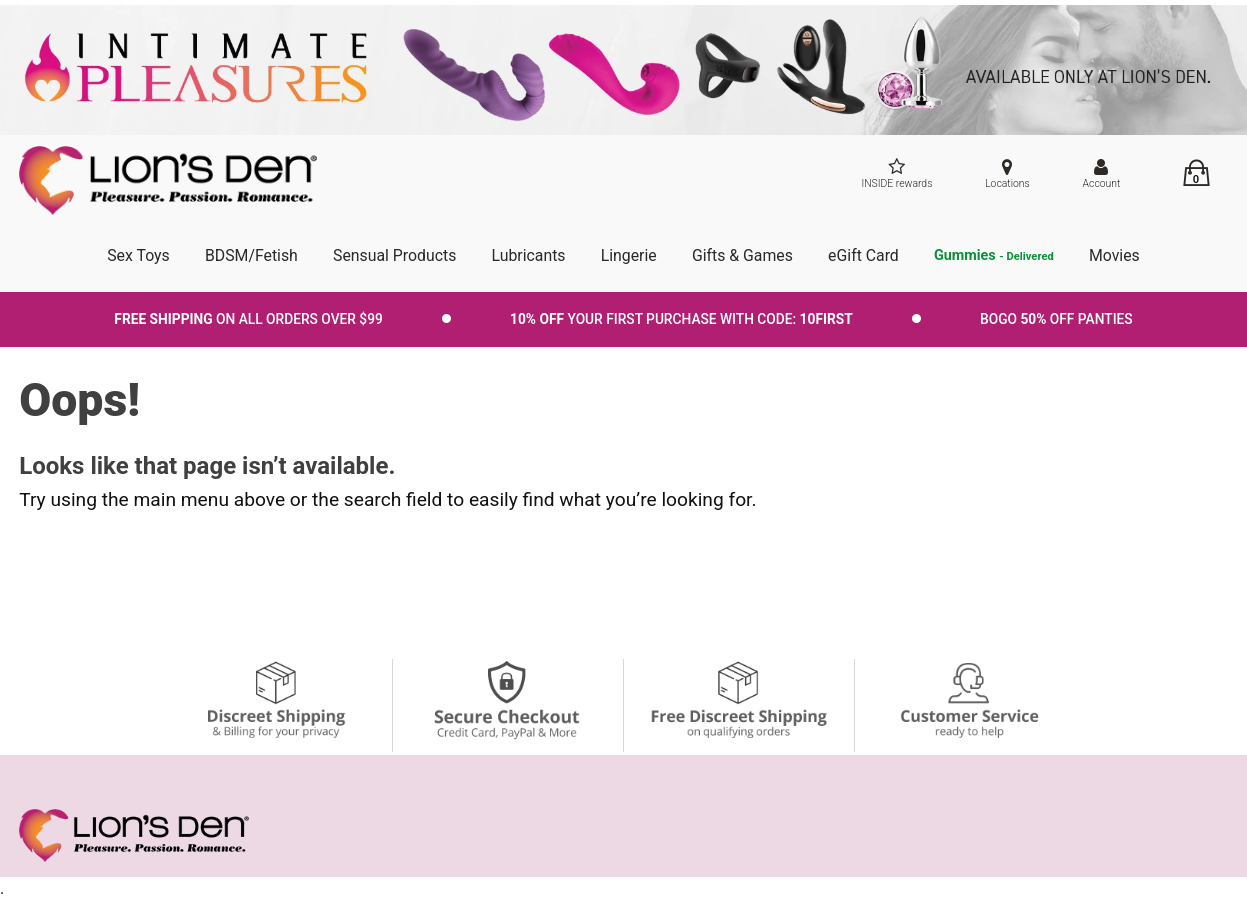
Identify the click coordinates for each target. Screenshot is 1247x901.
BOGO (1056, 319)
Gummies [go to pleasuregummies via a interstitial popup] (994, 256)
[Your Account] (1102, 175)
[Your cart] (1196, 173)
